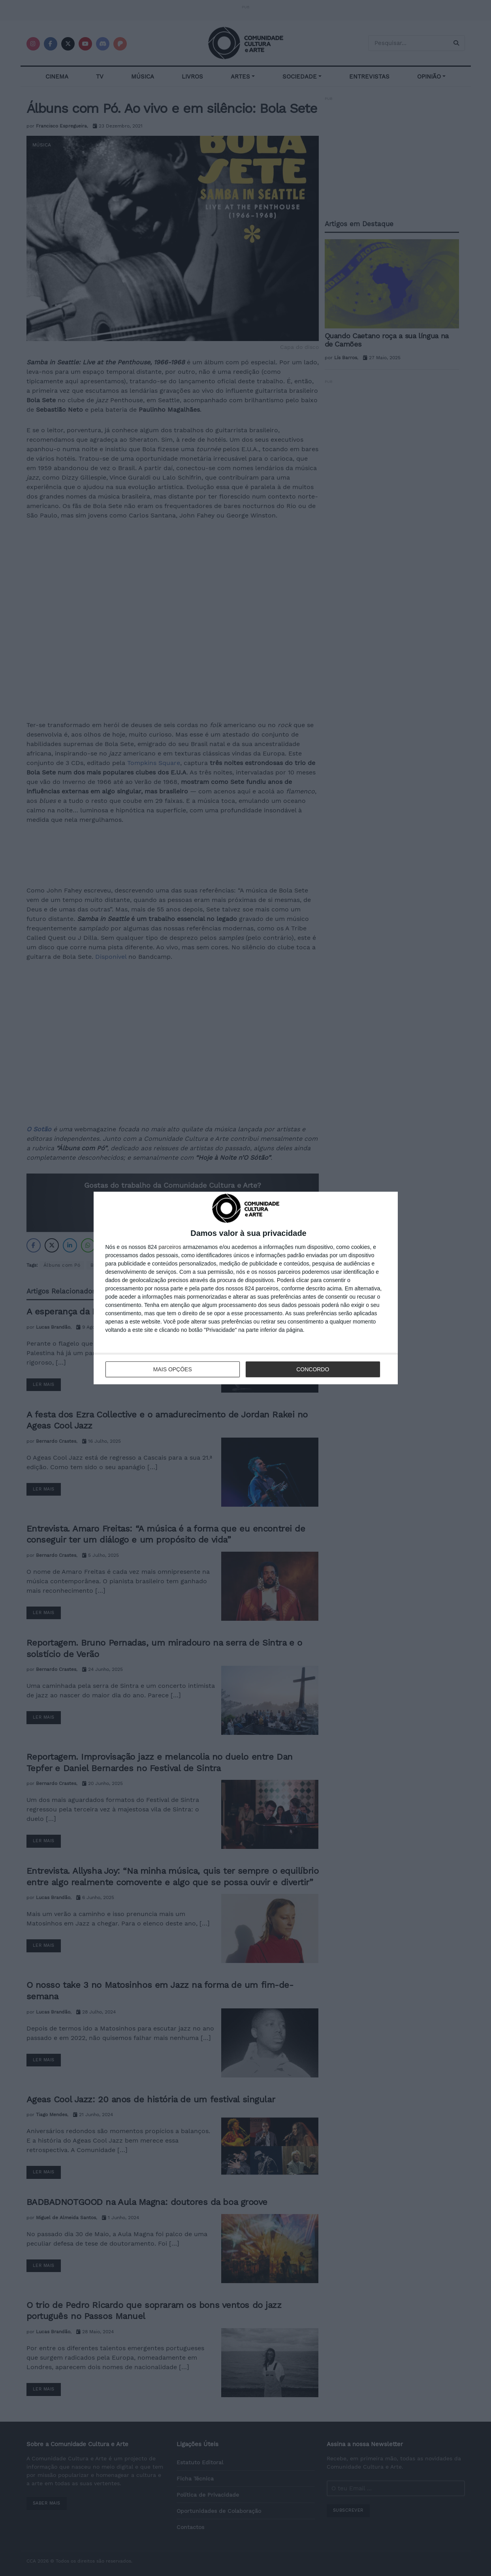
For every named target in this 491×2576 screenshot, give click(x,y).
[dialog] (246, 1288)
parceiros (169, 1247)
